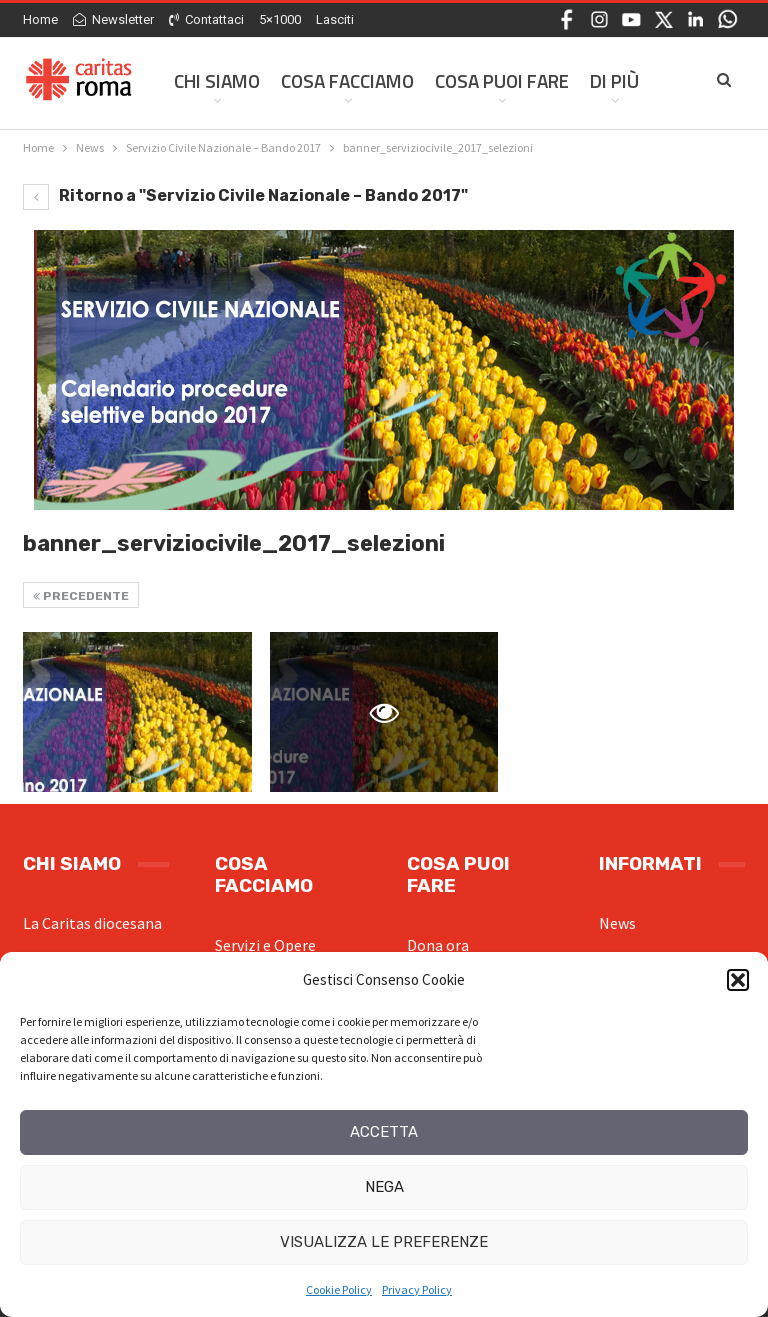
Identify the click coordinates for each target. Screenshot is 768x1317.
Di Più (614, 80)
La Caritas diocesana (92, 923)
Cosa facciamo (347, 80)
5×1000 (280, 19)
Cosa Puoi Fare (502, 80)
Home (40, 19)
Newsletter (113, 19)
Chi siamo (217, 80)
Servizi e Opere (265, 945)
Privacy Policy (417, 1289)
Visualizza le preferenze (384, 1242)
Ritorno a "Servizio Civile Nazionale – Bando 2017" (245, 195)
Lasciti (335, 19)
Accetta (384, 1132)
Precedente (81, 596)
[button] (738, 980)
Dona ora (438, 945)
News (617, 923)
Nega (384, 1187)
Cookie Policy (339, 1289)
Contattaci (206, 19)
